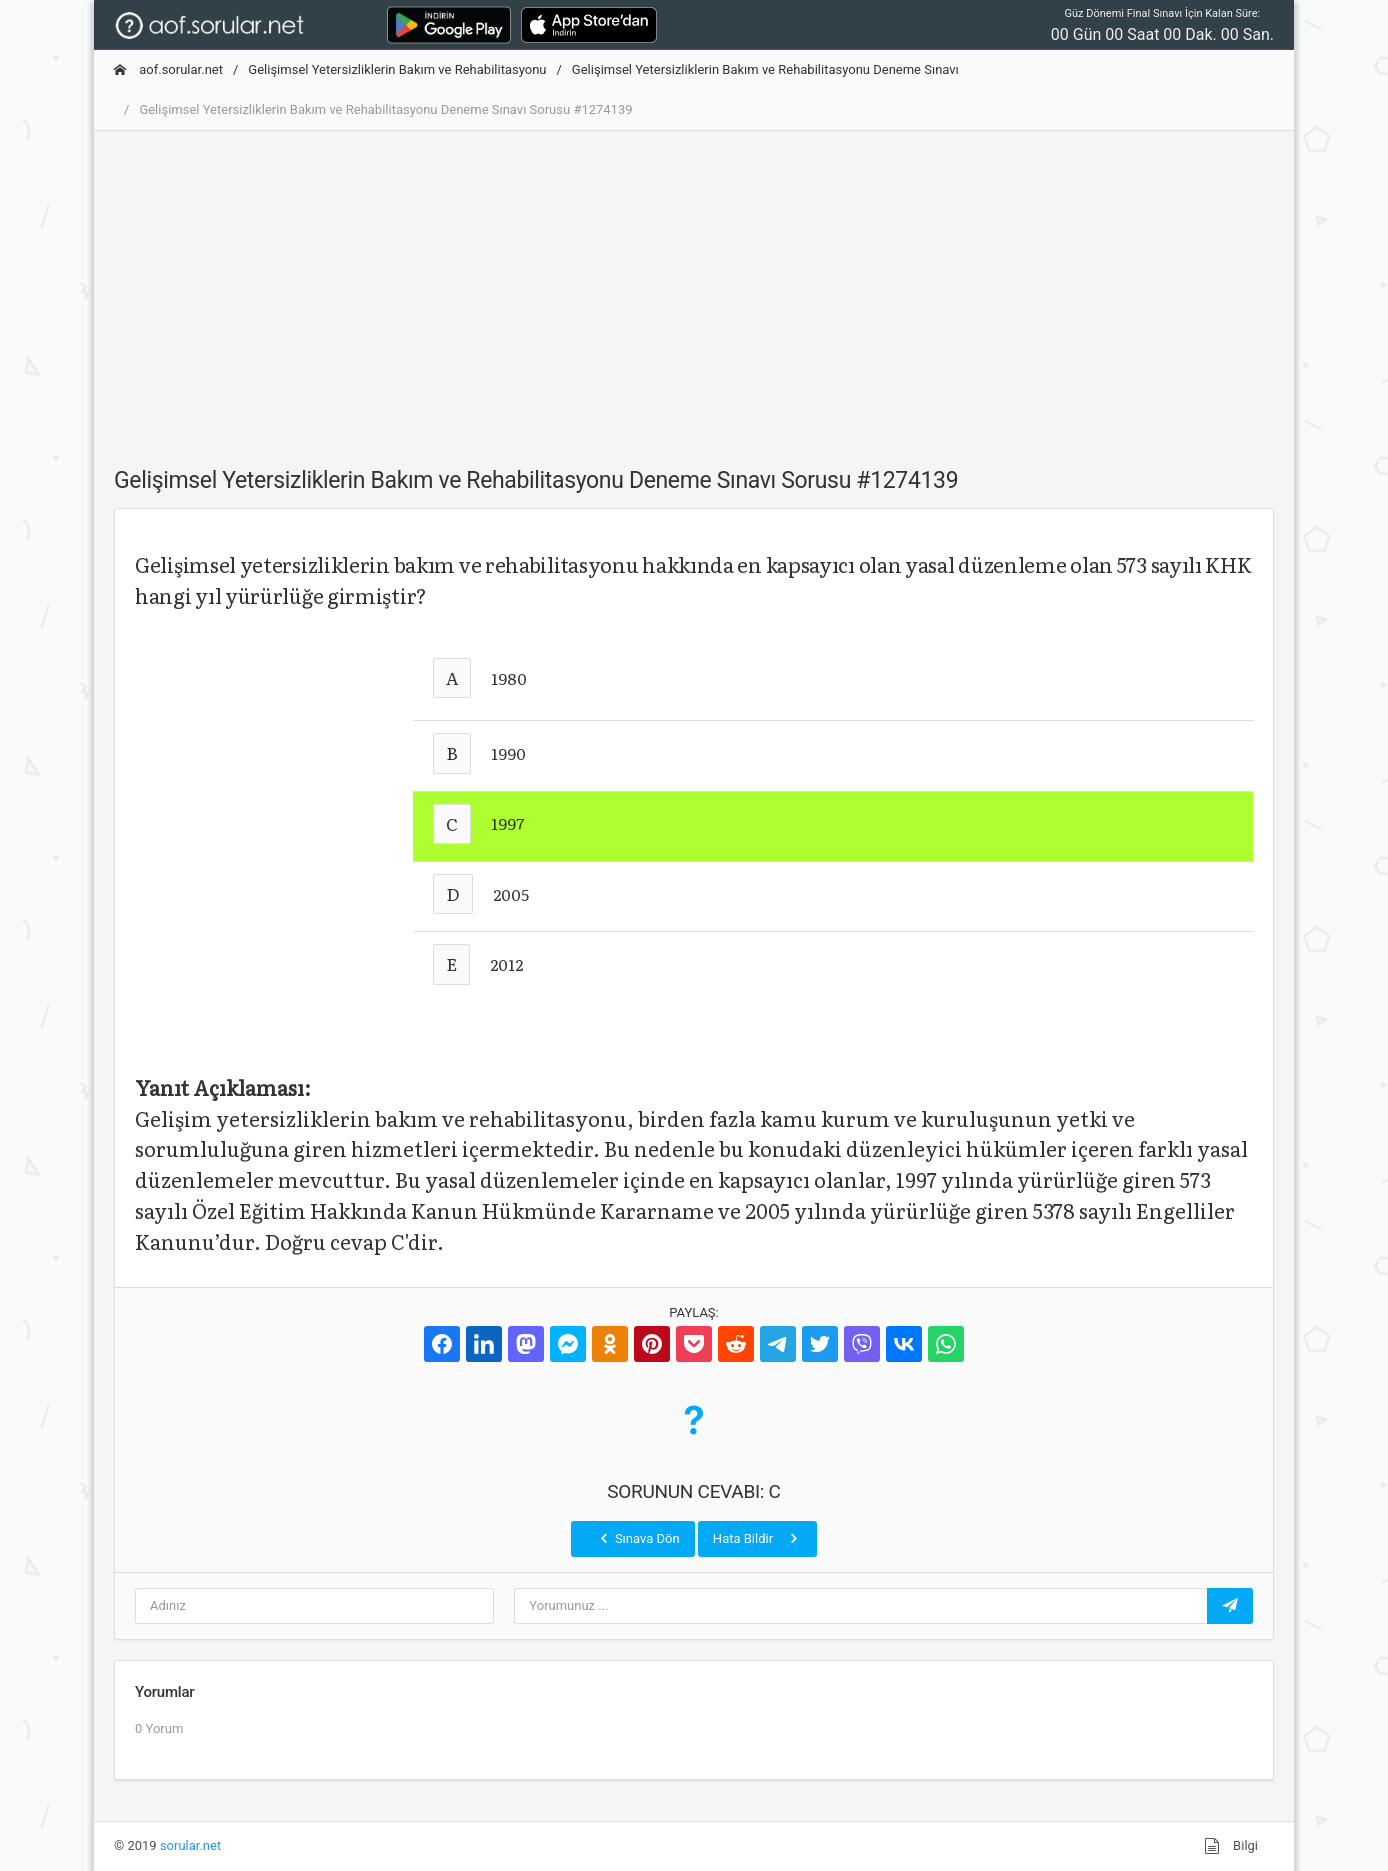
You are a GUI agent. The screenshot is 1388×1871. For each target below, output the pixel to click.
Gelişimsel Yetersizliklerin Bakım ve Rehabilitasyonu (397, 69)
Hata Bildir (757, 1538)
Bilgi (1231, 1846)
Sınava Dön (638, 1538)
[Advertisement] (694, 287)
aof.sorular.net (168, 69)
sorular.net (190, 1845)
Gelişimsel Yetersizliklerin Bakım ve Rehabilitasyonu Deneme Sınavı (765, 69)
